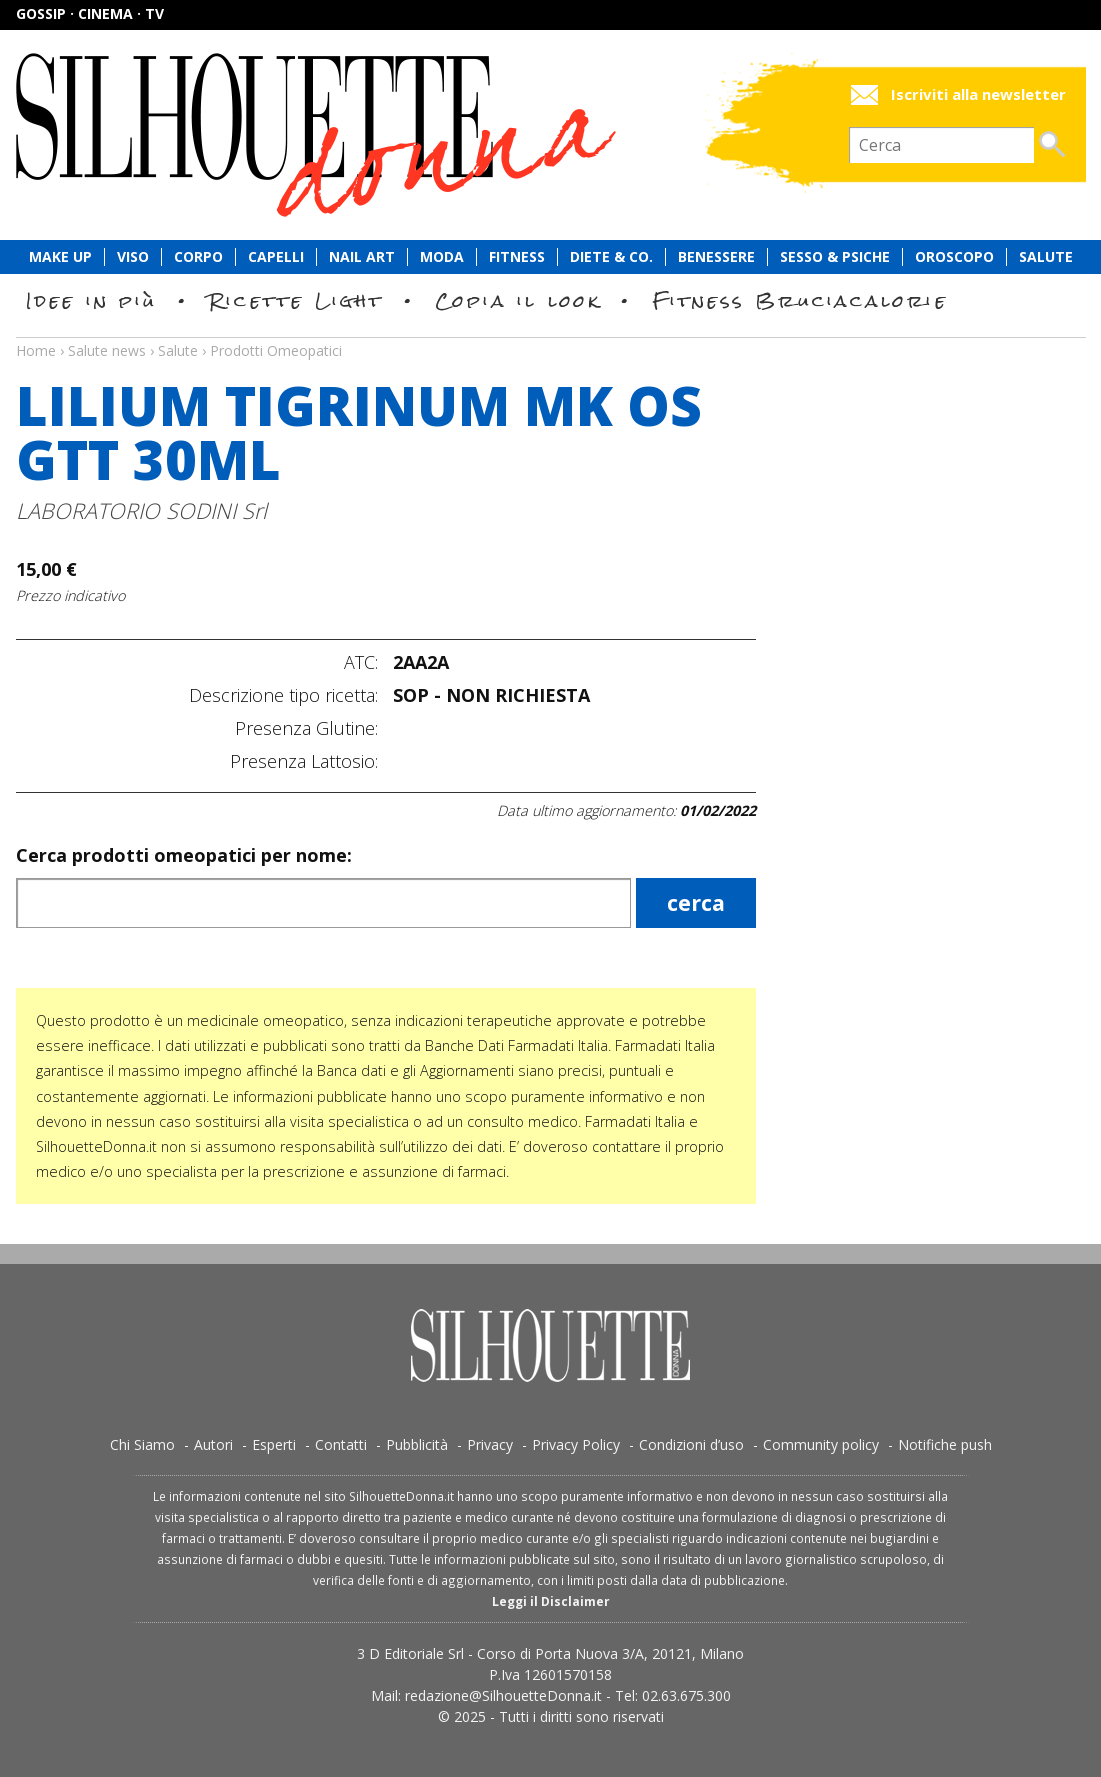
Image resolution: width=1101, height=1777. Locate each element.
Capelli (276, 257)
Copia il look (518, 300)
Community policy (821, 1444)
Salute (1046, 257)
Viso (133, 257)
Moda (442, 257)
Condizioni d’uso (691, 1444)
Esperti (274, 1444)
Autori (213, 1444)
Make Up (60, 257)
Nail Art (362, 257)
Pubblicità (417, 1444)
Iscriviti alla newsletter (978, 94)
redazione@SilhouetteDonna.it (503, 1695)
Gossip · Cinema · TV (90, 13)
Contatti (341, 1444)
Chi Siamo (142, 1444)
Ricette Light (296, 300)
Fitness (517, 257)
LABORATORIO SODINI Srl (141, 510)
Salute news (551, 332)
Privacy (490, 1444)
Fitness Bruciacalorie (800, 300)
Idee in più (92, 300)
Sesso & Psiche (835, 257)
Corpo (198, 257)
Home (36, 350)
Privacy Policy (576, 1444)
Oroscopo (954, 257)
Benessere (716, 257)
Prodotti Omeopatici (276, 350)
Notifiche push (945, 1444)
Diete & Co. (611, 257)
